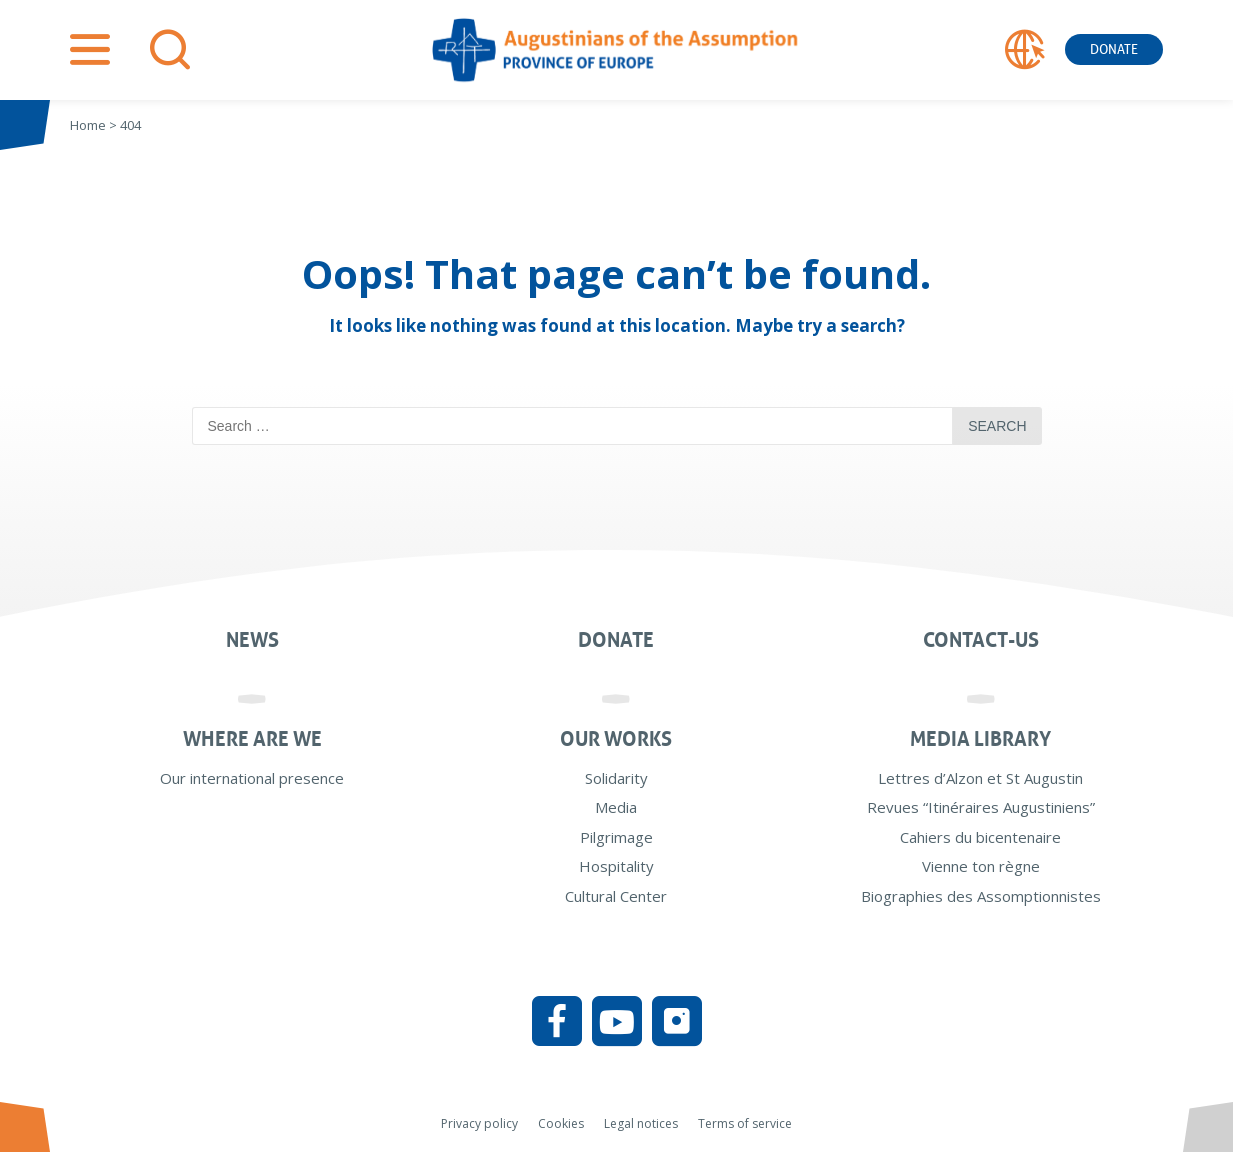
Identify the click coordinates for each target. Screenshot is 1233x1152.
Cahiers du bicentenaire (980, 837)
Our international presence (252, 778)
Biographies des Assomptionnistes (981, 896)
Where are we (252, 739)
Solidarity (616, 778)
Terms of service (745, 1123)
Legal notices (641, 1123)
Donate (1114, 49)
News (252, 640)
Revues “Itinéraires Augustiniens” (981, 807)
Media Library (980, 739)
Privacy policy (479, 1123)
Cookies (561, 1123)
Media (616, 807)
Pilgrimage (616, 837)
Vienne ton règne (981, 866)
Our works (616, 739)
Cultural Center (616, 896)
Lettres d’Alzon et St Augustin (980, 778)
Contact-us (981, 640)
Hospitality (616, 866)
